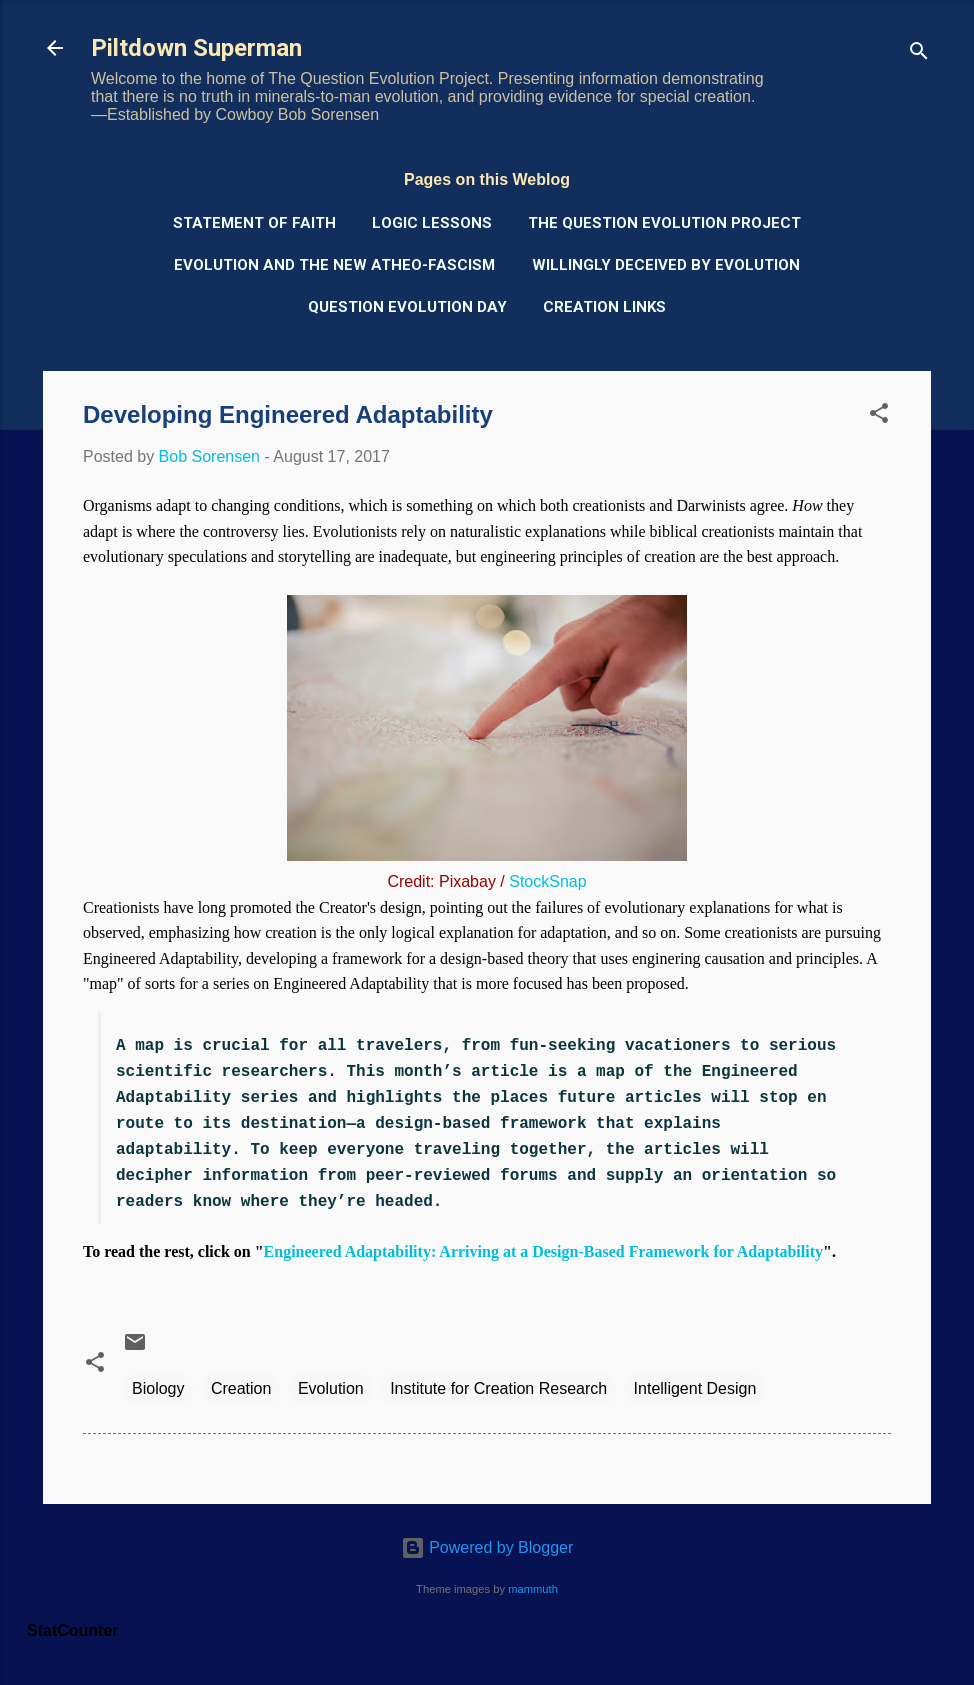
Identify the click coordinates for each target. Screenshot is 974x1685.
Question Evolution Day (407, 307)
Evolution (331, 1388)
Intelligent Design (695, 1388)
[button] (879, 416)
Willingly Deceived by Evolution (666, 265)
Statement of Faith (254, 223)
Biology (158, 1388)
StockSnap (547, 881)
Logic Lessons (432, 223)
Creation (241, 1388)
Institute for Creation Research (498, 1388)
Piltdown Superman (196, 48)
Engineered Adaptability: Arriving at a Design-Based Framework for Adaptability (543, 1251)
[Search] (919, 54)
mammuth (533, 1589)
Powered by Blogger (487, 1547)
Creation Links (604, 307)
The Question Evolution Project (664, 223)
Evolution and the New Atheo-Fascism (334, 265)
